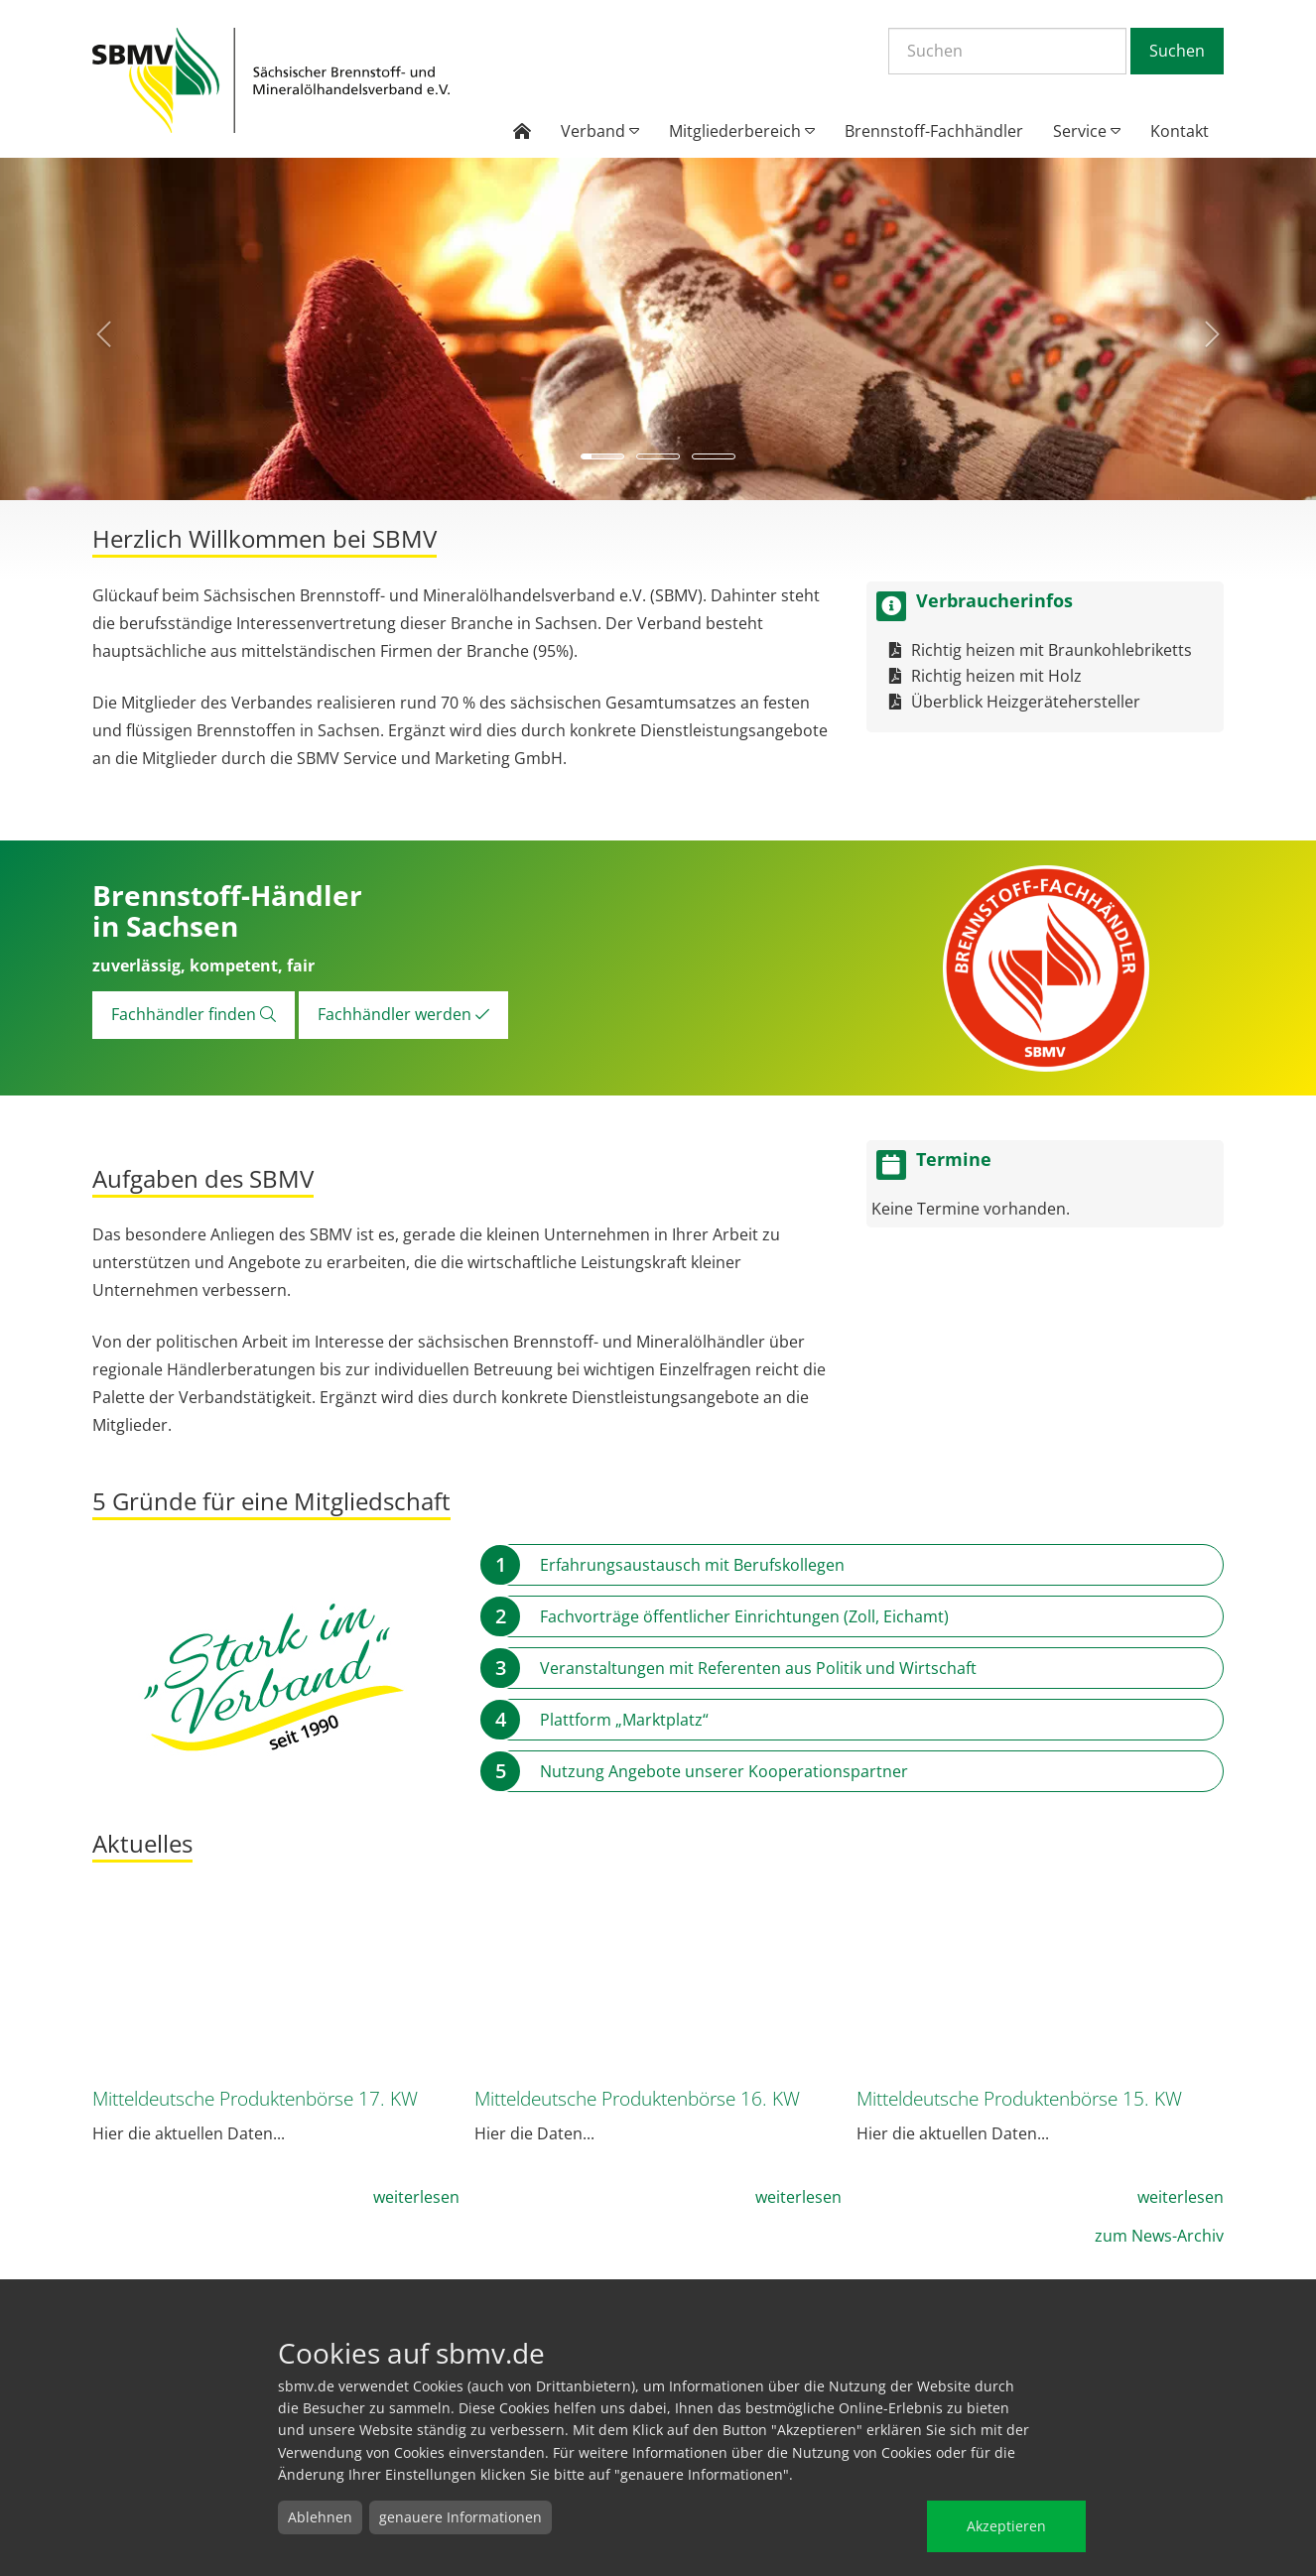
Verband (600, 131)
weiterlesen (416, 2197)
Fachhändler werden (403, 1014)
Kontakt (1179, 131)
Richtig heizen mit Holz (996, 676)
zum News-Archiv (1159, 2236)
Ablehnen (320, 2517)
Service (1086, 131)
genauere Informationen (460, 2517)
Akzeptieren (1006, 2525)
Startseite (271, 81)
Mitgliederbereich (742, 131)
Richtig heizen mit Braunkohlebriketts (1051, 650)
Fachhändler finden (193, 1014)
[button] (98, 329)
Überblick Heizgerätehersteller (1025, 701)
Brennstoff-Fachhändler (934, 131)
